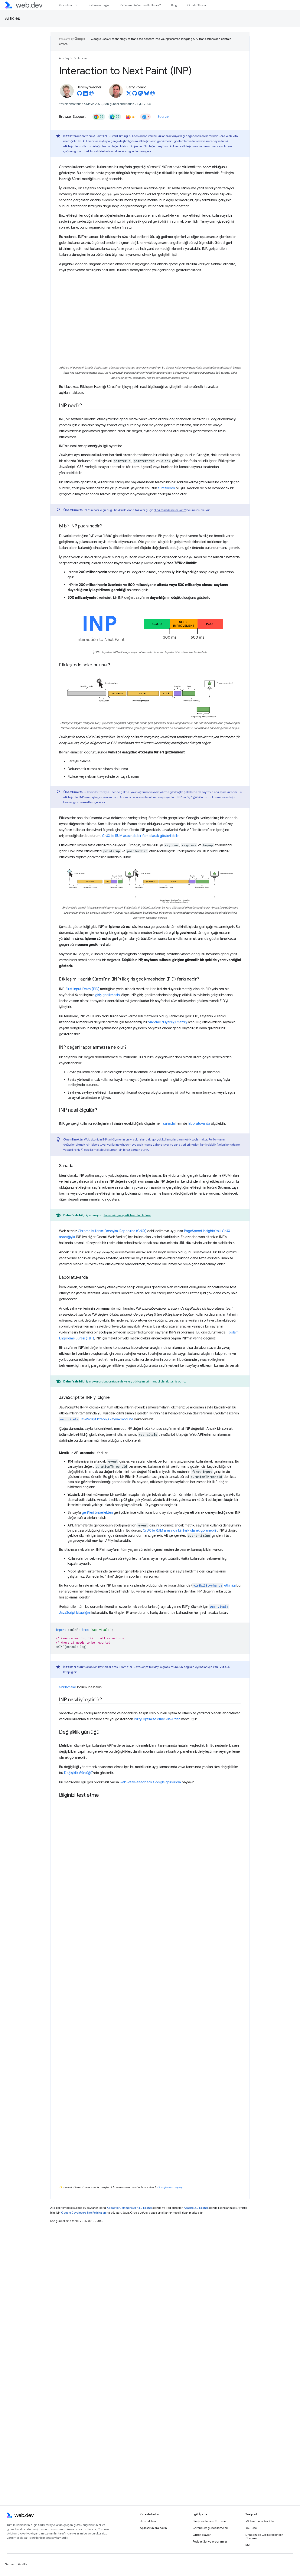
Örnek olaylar (202, 2535)
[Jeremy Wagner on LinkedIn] (85, 94)
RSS (248, 2545)
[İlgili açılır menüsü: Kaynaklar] (78, 5)
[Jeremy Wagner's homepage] (91, 94)
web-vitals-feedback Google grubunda (150, 1782)
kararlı (209, 136)
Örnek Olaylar (196, 5)
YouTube (251, 2528)
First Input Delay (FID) (82, 989)
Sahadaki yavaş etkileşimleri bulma (127, 1215)
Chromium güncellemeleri (210, 2528)
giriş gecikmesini (107, 995)
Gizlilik (22, 2564)
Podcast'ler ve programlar (210, 2541)
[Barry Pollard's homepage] (152, 94)
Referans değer (99, 5)
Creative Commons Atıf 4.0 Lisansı (129, 2208)
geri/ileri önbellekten (97, 1512)
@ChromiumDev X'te (259, 2521)
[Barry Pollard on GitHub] (134, 94)
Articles (12, 18)
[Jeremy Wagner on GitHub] (79, 94)
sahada (169, 1124)
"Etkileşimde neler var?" (170, 510)
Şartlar (9, 2564)
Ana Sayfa (65, 58)
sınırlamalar (67, 1687)
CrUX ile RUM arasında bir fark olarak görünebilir (180, 1530)
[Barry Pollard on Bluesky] (146, 94)
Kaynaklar (65, 5)
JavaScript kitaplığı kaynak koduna (96, 1419)
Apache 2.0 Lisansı (196, 2208)
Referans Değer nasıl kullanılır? (140, 5)
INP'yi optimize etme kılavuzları (157, 1719)
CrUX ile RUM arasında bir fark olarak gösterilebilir (140, 836)
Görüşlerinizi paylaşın (170, 2187)
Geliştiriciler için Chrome (209, 2521)
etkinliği (214, 1585)
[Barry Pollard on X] (128, 94)
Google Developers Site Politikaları (83, 2213)
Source (163, 117)
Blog (174, 5)
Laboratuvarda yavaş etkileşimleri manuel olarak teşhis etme (144, 1381)
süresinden (166, 488)
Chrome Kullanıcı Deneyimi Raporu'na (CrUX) (112, 1231)
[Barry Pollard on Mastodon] (140, 94)
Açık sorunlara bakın (153, 2528)
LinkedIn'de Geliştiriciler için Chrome (264, 2536)
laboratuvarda (199, 1124)
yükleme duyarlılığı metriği (168, 1022)
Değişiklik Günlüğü (78, 1773)
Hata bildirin (148, 2521)
